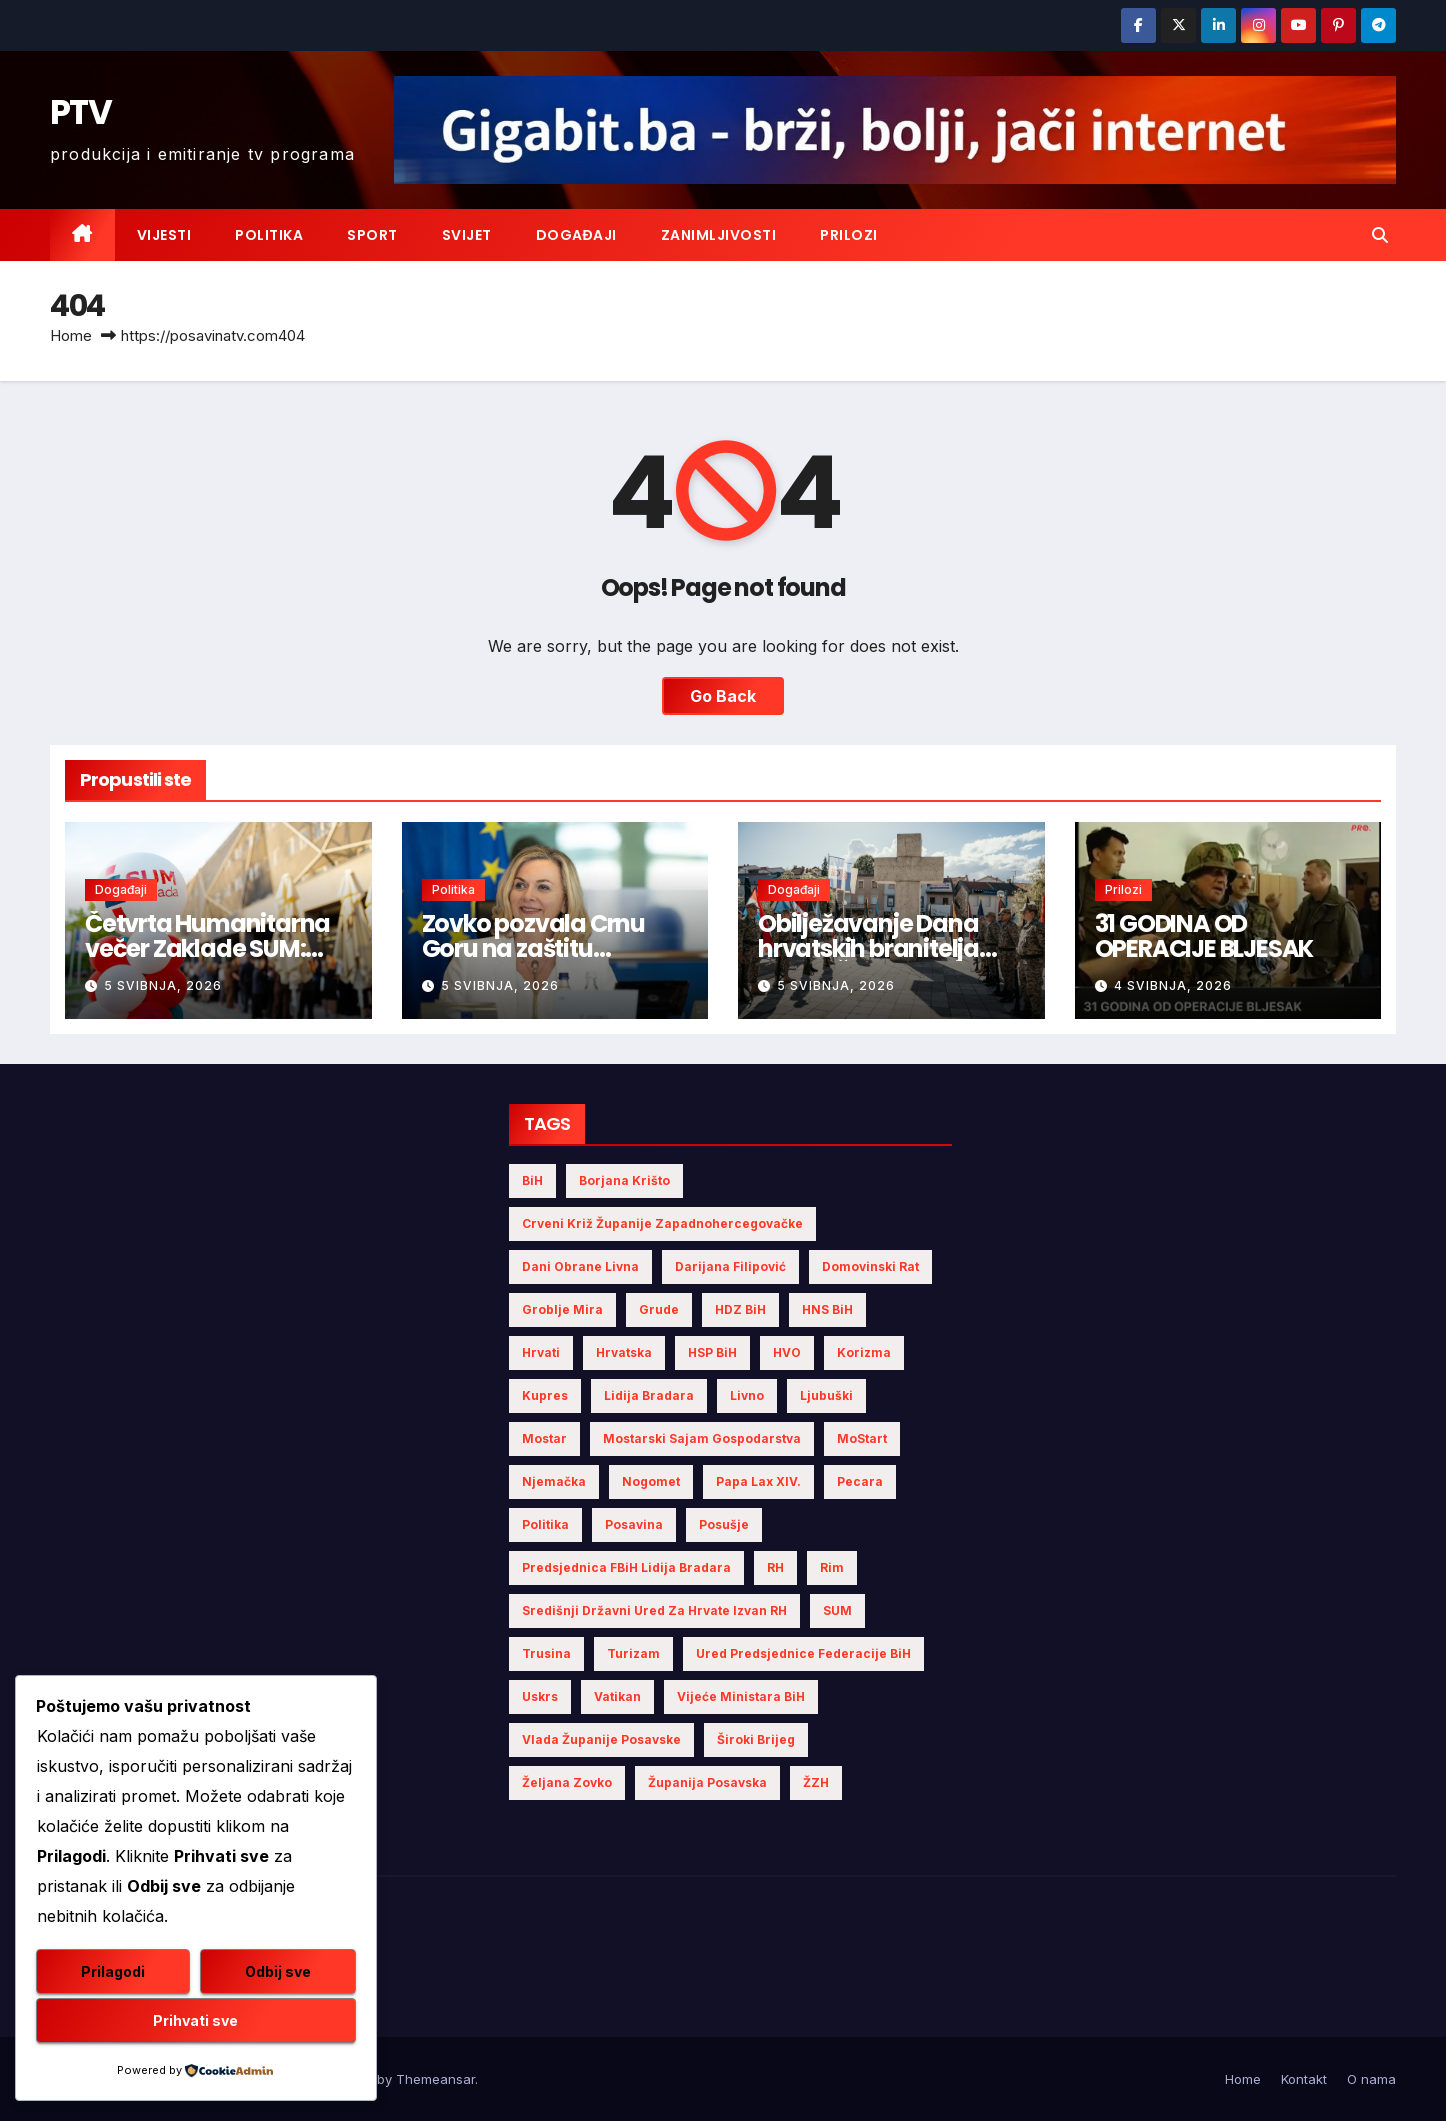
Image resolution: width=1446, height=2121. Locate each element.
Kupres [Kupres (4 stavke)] (545, 1395)
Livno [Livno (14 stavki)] (747, 1395)
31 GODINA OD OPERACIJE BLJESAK (1204, 936)
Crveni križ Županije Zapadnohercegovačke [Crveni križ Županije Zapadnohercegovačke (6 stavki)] (662, 1223)
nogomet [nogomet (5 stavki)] (651, 1481)
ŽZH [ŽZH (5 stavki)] (816, 1782)
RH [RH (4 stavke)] (775, 1567)
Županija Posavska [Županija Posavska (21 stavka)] (707, 1782)
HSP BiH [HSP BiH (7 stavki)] (712, 1352)
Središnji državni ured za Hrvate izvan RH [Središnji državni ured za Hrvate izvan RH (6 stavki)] (654, 1610)
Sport (372, 235)
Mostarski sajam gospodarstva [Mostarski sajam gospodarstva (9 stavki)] (702, 1438)
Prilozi (849, 235)
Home (71, 335)
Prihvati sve (195, 2020)
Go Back (723, 696)
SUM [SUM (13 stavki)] (837, 1610)
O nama (1371, 2079)
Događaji (576, 235)
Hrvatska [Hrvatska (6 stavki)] (624, 1352)
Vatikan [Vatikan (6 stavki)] (617, 1696)
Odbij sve (278, 1971)
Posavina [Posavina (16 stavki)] (634, 1524)
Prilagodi (113, 1971)
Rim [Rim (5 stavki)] (832, 1567)
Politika (269, 235)
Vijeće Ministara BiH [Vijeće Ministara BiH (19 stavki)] (741, 1696)
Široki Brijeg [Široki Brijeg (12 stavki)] (756, 1739)
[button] (1380, 235)
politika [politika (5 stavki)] (545, 1524)
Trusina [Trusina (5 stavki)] (546, 1653)
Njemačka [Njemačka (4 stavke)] (554, 1481)
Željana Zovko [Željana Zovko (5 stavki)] (567, 1782)
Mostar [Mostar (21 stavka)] (544, 1438)
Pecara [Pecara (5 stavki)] (860, 1481)
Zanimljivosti (719, 235)
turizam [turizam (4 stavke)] (633, 1653)
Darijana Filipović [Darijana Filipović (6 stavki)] (730, 1266)
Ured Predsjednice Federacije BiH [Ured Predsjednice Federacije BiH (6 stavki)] (803, 1653)
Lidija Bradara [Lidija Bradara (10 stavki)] (649, 1395)
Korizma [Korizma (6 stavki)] (864, 1352)
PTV (80, 112)
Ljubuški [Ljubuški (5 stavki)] (826, 1395)
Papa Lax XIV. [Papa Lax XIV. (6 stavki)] (758, 1481)
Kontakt (1304, 2079)
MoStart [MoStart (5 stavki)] (862, 1438)
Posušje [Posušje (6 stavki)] (724, 1524)
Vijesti (164, 235)
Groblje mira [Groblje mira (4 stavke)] (562, 1309)
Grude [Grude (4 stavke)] (659, 1309)
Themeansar (435, 2079)
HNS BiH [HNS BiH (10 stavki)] (827, 1309)
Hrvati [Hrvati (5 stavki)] (541, 1352)
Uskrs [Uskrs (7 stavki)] (540, 1696)
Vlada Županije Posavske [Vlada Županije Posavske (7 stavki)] (601, 1739)
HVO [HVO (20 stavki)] (787, 1352)
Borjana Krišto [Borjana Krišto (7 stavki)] (624, 1180)
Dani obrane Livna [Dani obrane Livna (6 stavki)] (580, 1266)
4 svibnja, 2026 (1173, 985)
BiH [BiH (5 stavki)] (532, 1180)
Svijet (467, 235)
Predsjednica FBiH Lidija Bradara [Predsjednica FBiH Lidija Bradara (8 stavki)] (626, 1567)
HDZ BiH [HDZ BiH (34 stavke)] (740, 1309)
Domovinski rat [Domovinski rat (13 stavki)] (870, 1266)
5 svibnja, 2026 (163, 985)
